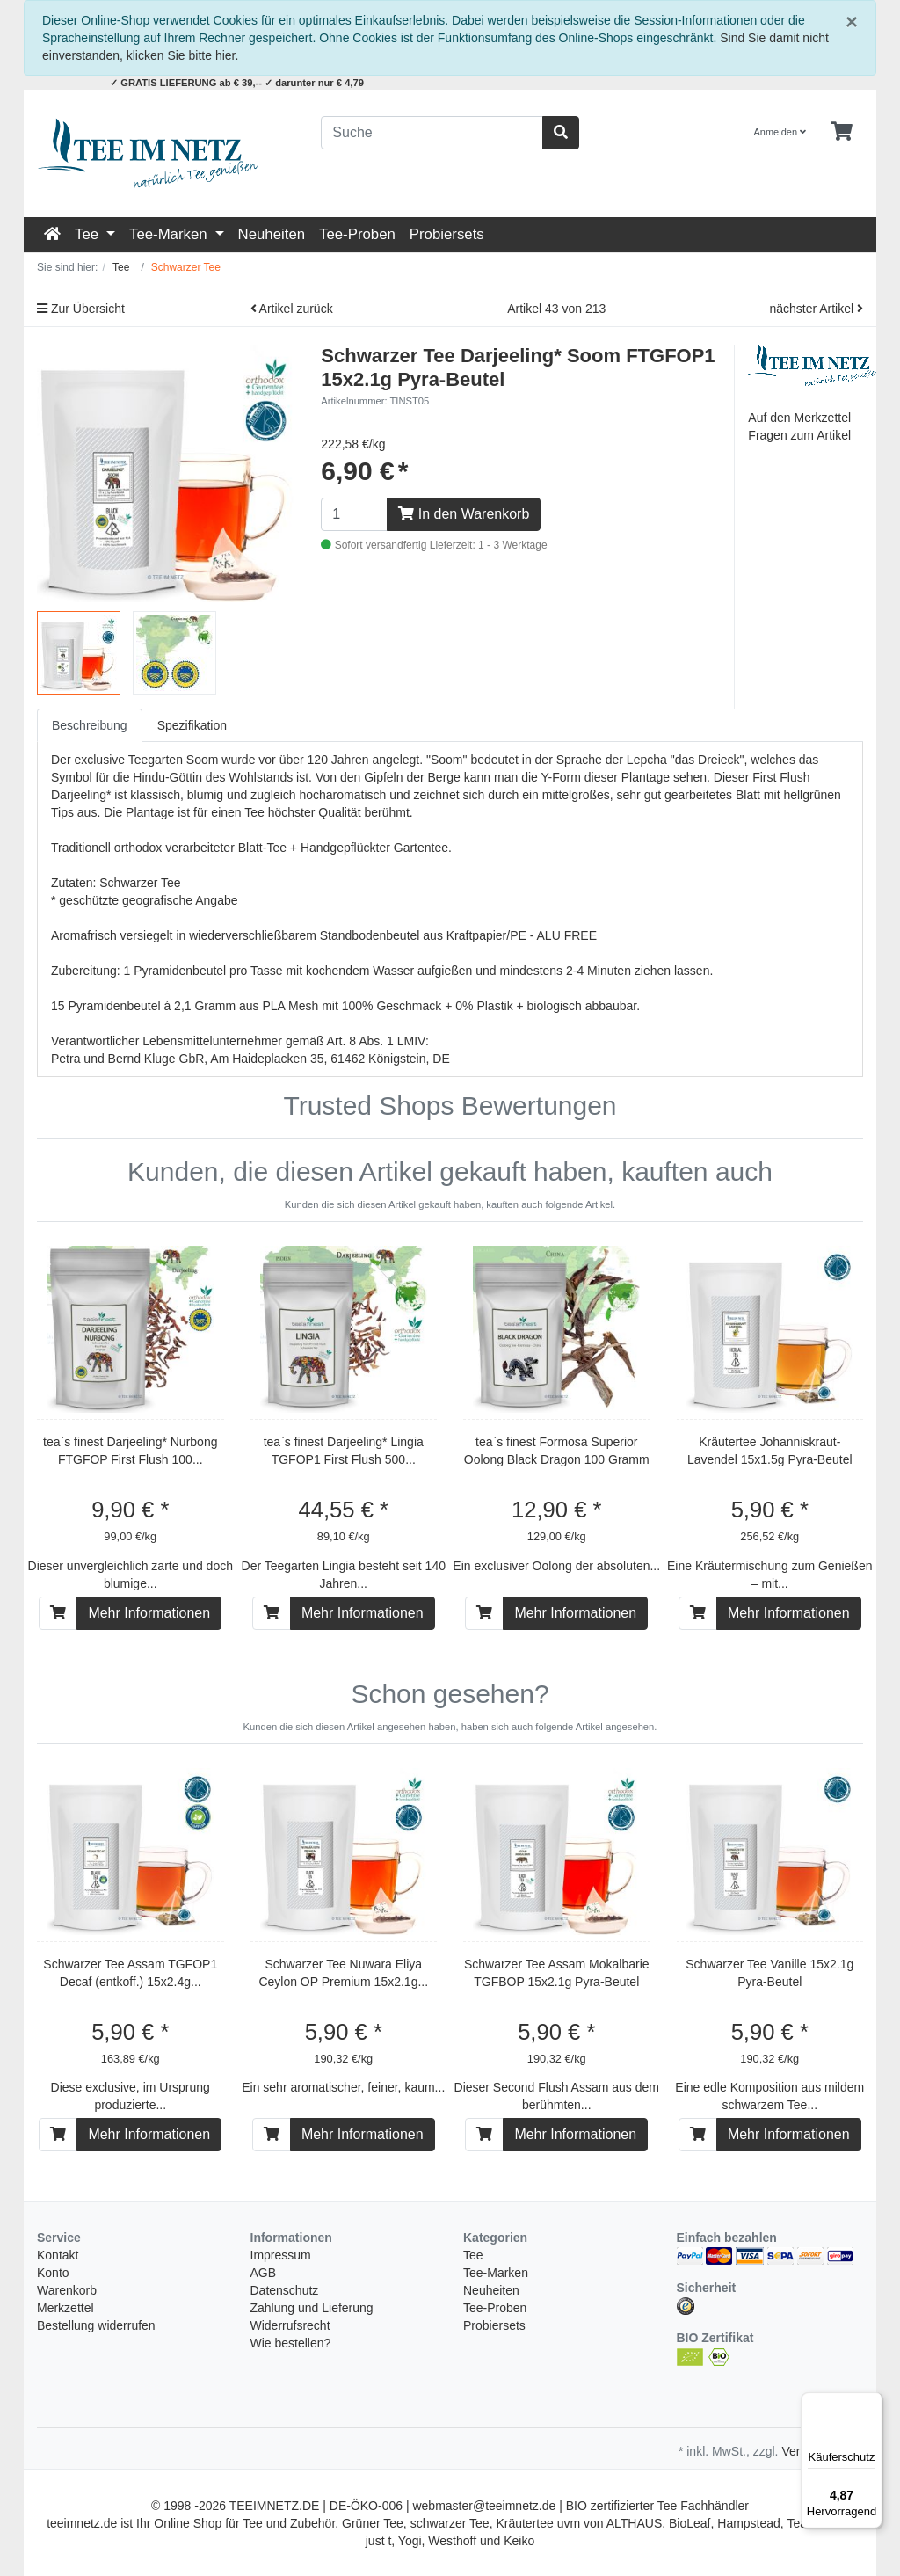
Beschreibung (89, 725)
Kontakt (57, 2255)
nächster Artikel (816, 309)
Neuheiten (272, 234)
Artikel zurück (291, 309)
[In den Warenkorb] (58, 1613)
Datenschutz (284, 2290)
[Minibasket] (841, 132)
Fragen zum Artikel (799, 435)
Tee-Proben (357, 234)
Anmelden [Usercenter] (780, 132)
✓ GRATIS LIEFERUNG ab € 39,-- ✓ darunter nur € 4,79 (237, 82)
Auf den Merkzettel (799, 418)
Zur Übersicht (81, 309)
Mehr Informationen (149, 1612)
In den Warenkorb (463, 513)
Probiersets (447, 234)
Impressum (280, 2255)
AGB (263, 2273)
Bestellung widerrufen (96, 2325)
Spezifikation (192, 725)
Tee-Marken (170, 234)
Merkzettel (65, 2308)
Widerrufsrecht (290, 2325)
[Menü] (871, 2402)
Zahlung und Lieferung (312, 2308)
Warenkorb (67, 2290)
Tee (89, 234)
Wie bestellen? (290, 2343)
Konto (53, 2273)
